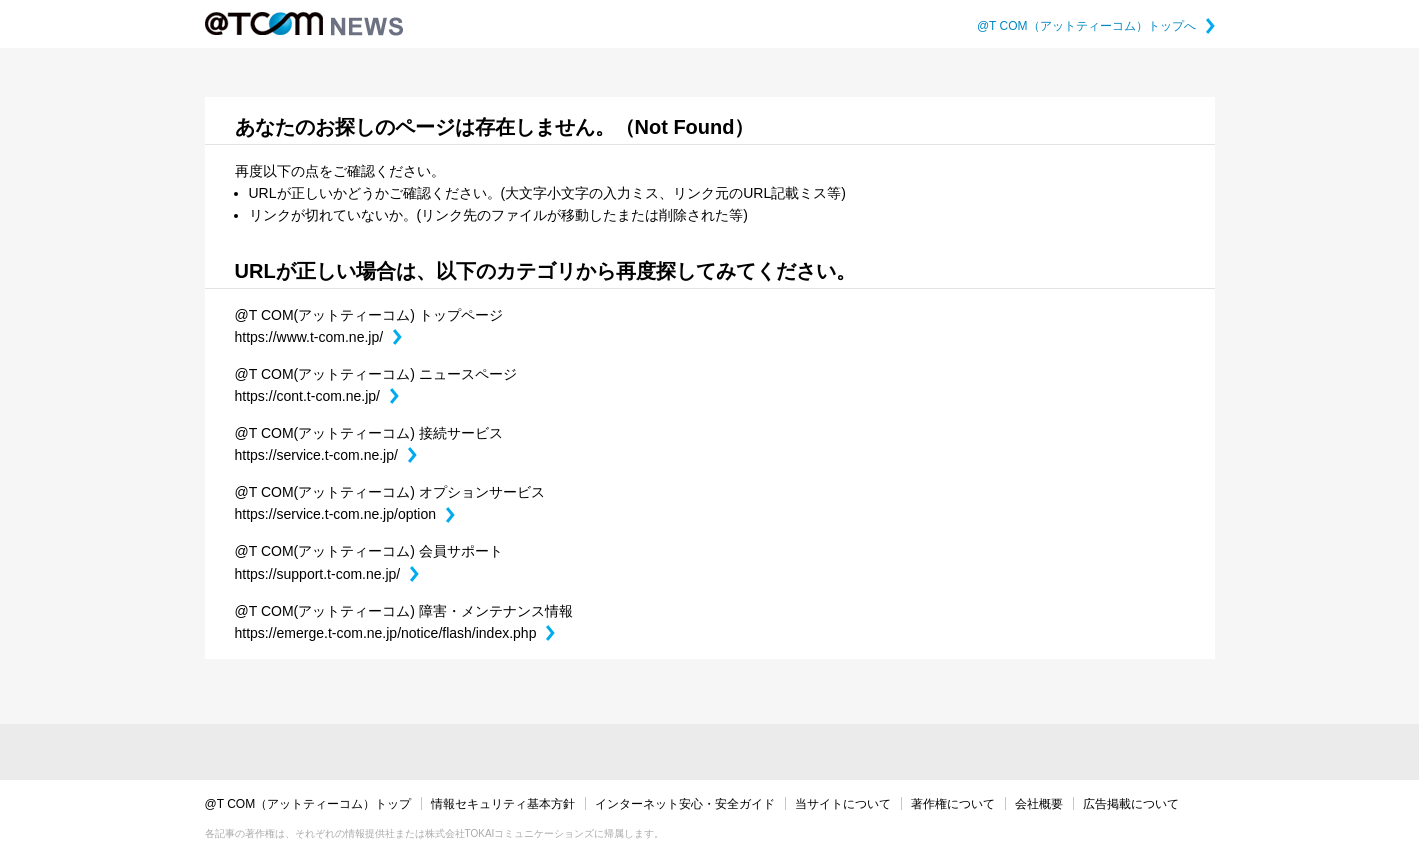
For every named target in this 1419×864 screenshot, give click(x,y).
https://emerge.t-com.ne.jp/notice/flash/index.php (395, 633)
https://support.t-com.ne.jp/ (327, 574)
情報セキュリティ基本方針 (503, 804)
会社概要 (1039, 804)
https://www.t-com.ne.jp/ (319, 337)
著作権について (953, 804)
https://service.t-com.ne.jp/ (326, 455)
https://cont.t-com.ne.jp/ (317, 396)
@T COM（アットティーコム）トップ (308, 804)
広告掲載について (1131, 804)
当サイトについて (843, 804)
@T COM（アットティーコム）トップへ (1096, 26)
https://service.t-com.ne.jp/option (345, 514)
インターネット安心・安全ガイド (685, 804)
